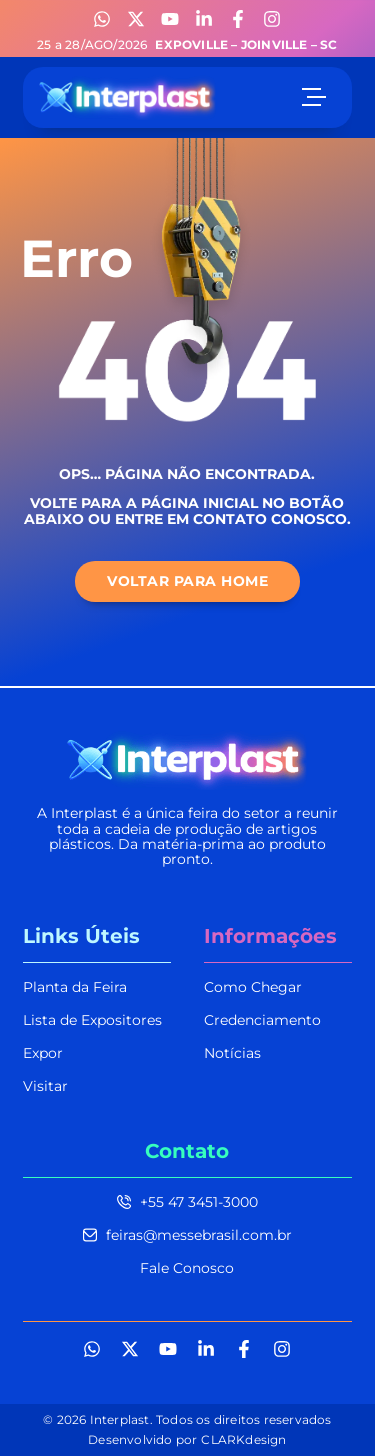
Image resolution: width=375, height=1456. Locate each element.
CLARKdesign (243, 1439)
